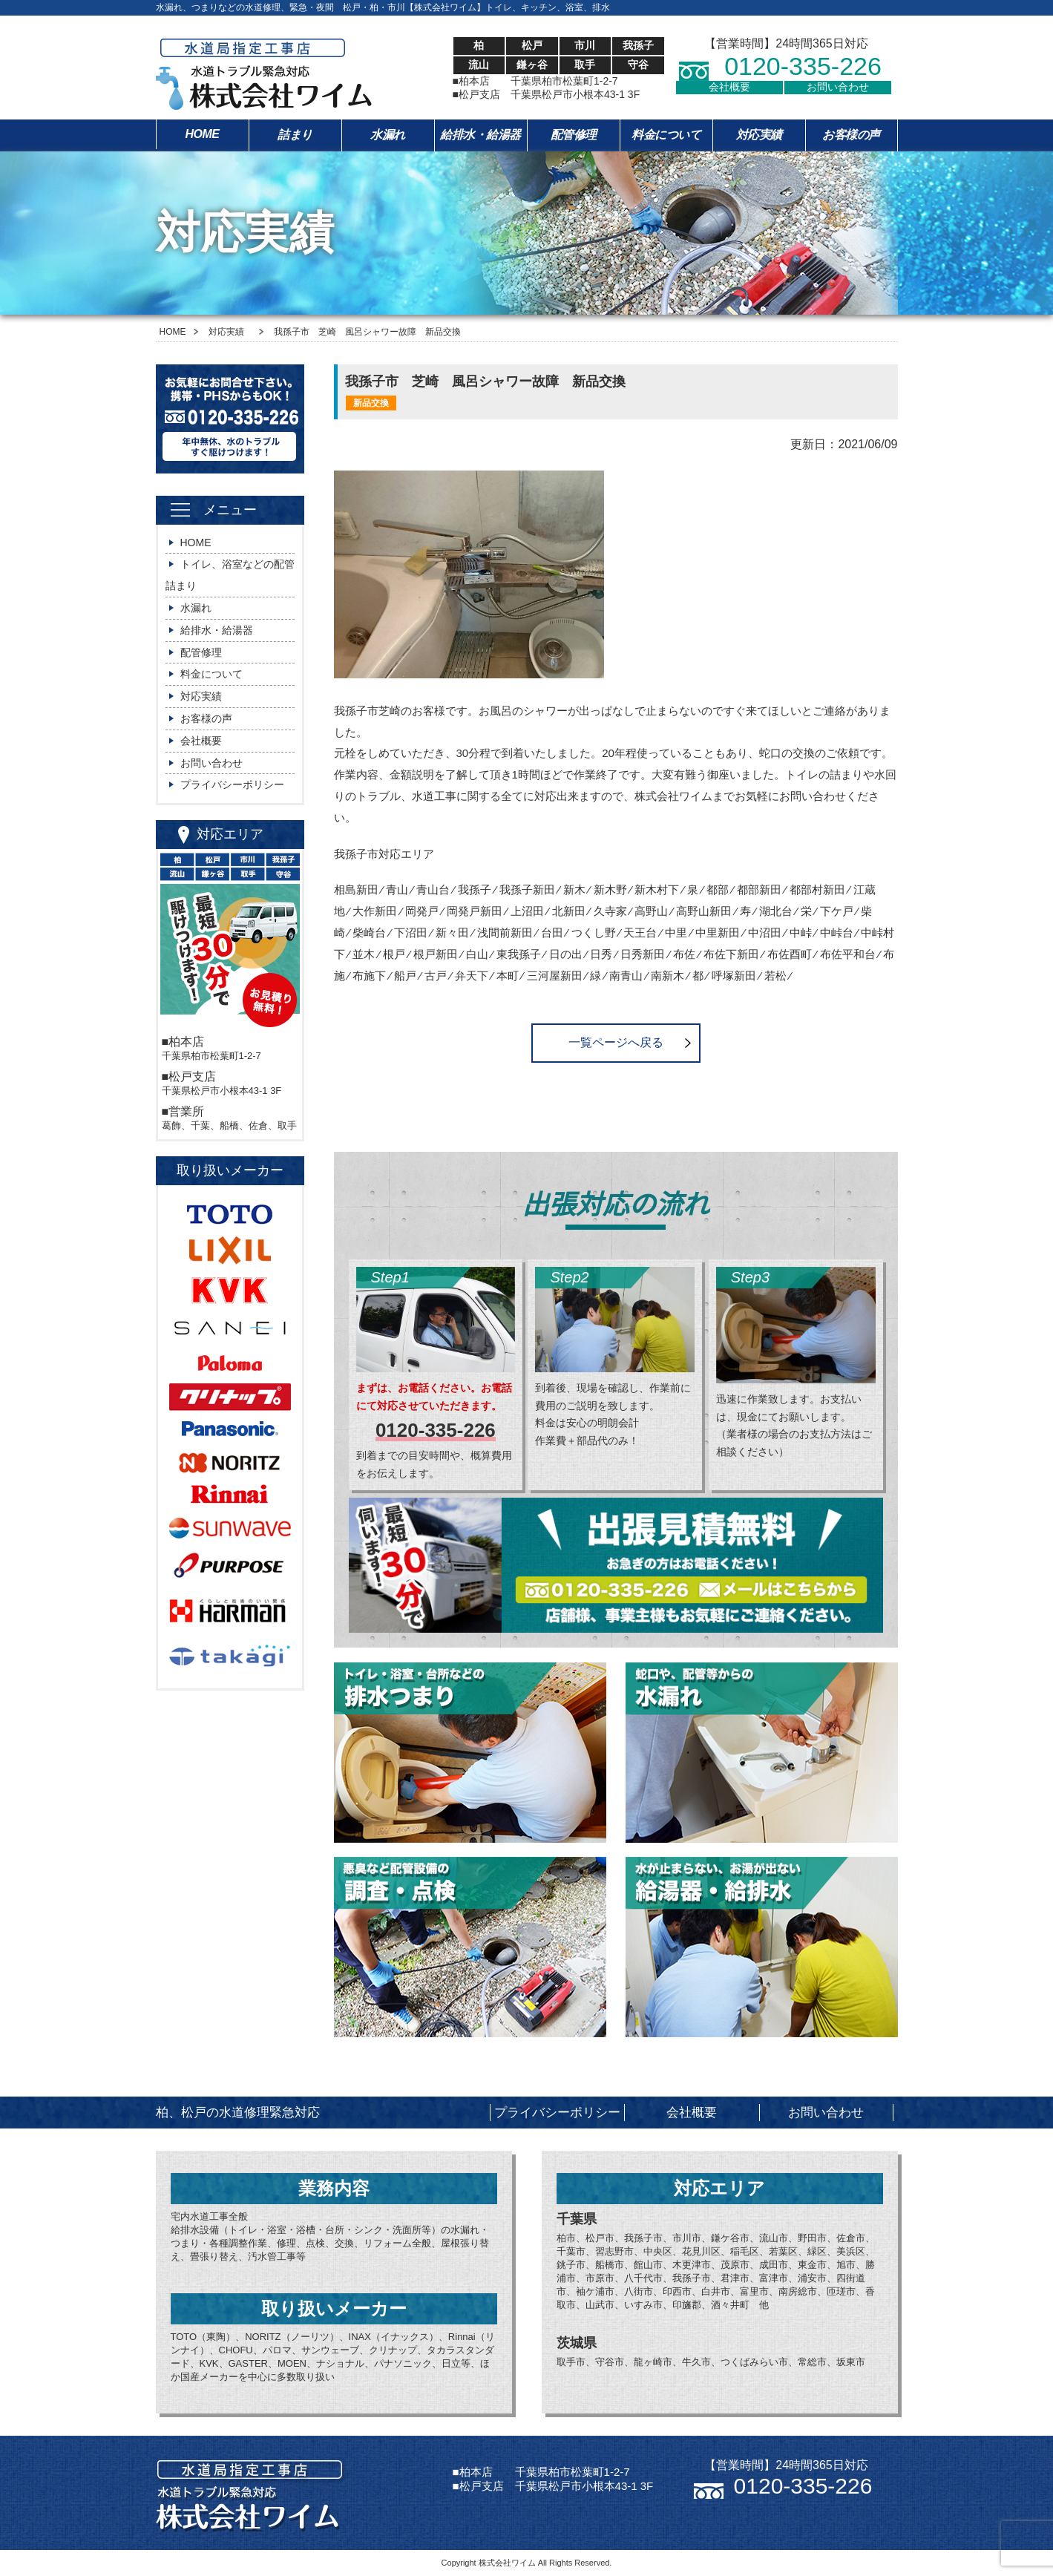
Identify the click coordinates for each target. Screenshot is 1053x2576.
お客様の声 (851, 134)
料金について (666, 134)
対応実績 (759, 134)
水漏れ (387, 134)
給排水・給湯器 (480, 134)
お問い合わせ (838, 87)
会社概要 (729, 87)
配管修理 (574, 134)
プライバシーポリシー (232, 784)
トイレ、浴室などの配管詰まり (230, 574)
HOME (203, 134)
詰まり (295, 134)
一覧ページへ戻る (615, 1042)
